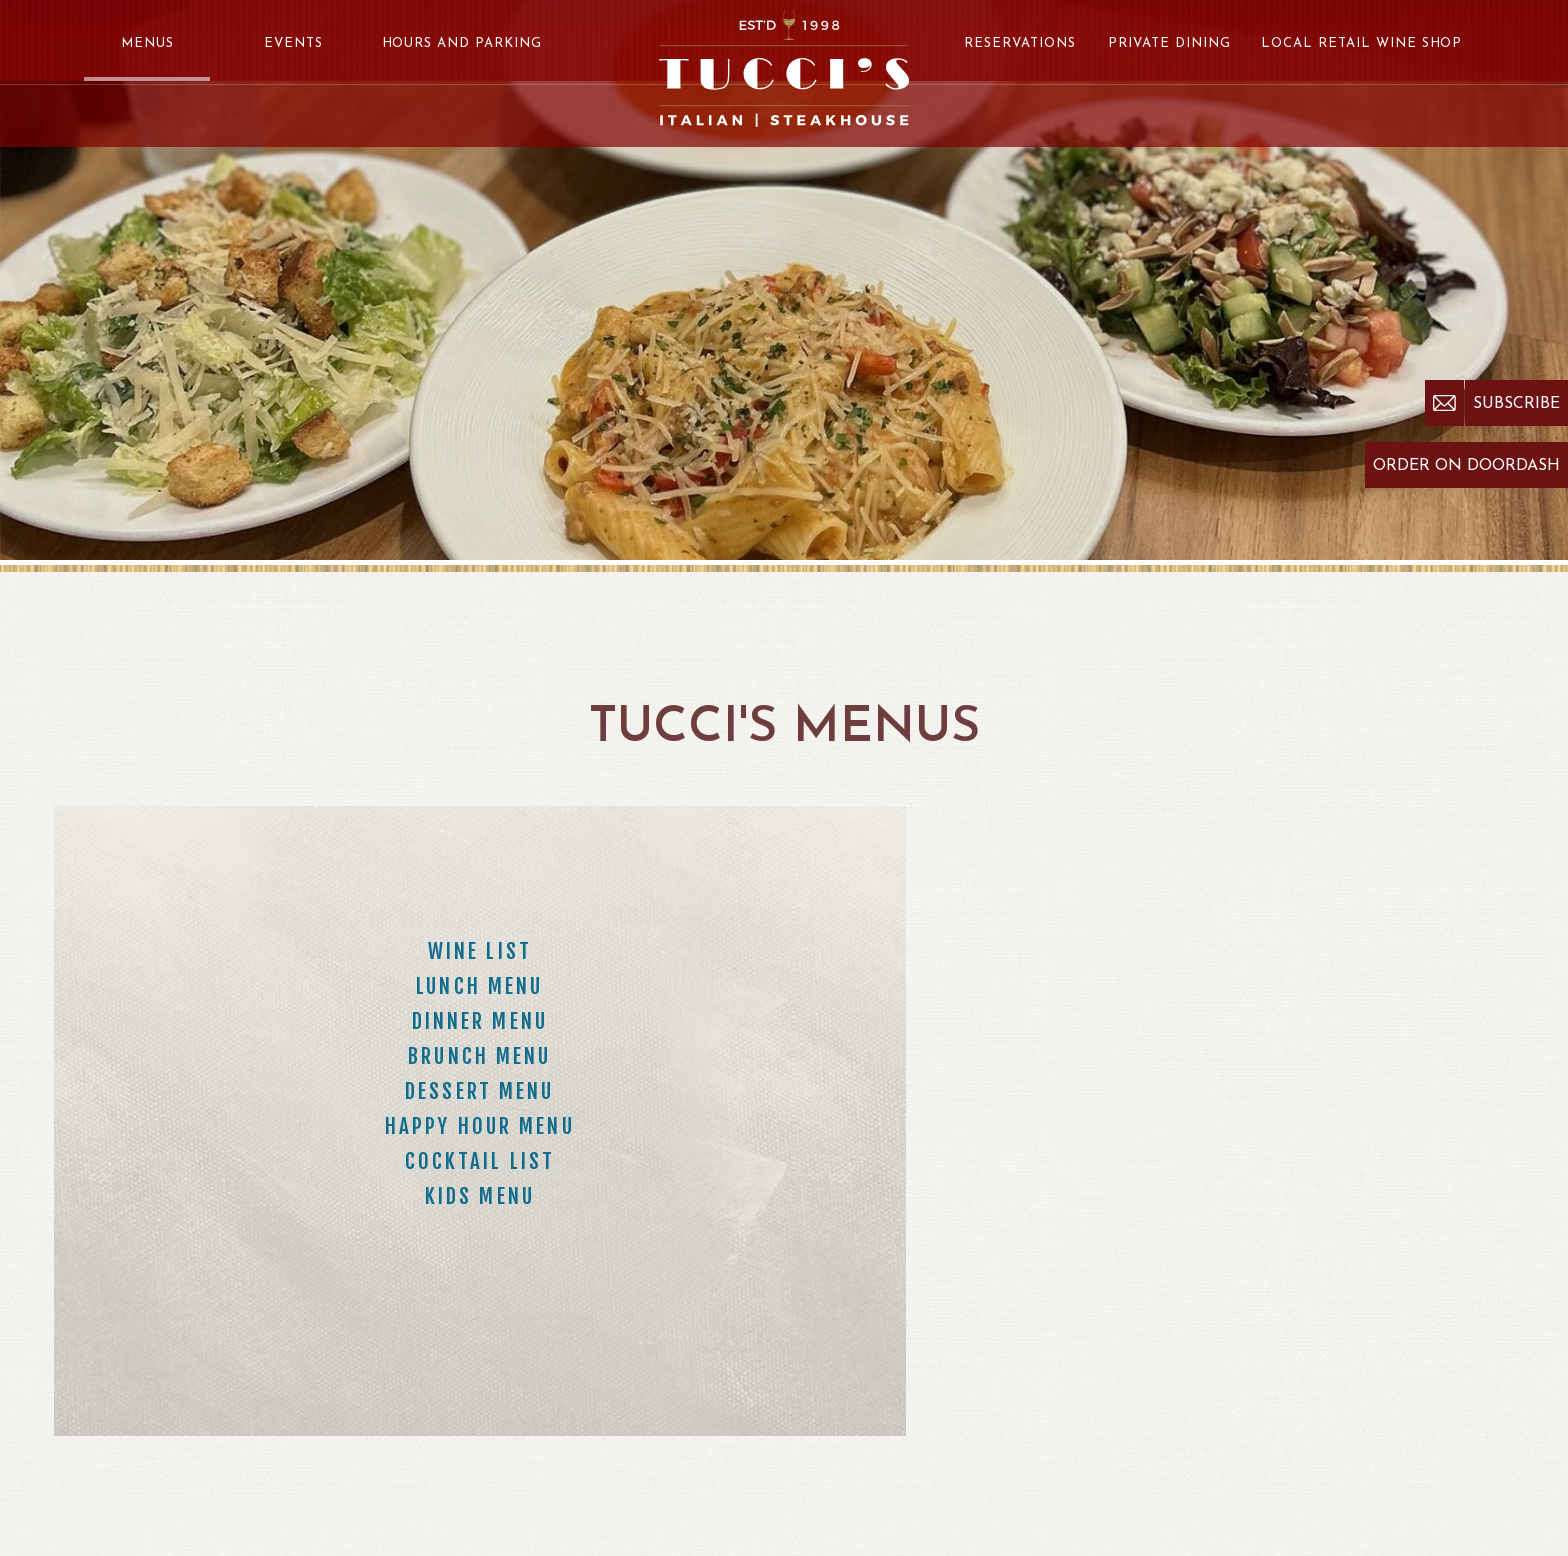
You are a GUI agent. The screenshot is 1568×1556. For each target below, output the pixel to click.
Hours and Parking (462, 43)
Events (293, 43)
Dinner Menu (480, 1021)
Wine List (480, 951)
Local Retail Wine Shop (1361, 43)
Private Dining (1169, 43)
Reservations (1020, 43)
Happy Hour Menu (480, 1126)
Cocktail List (480, 1161)
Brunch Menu (479, 1056)
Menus (147, 43)
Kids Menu (480, 1196)
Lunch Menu (479, 986)
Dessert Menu (479, 1091)
